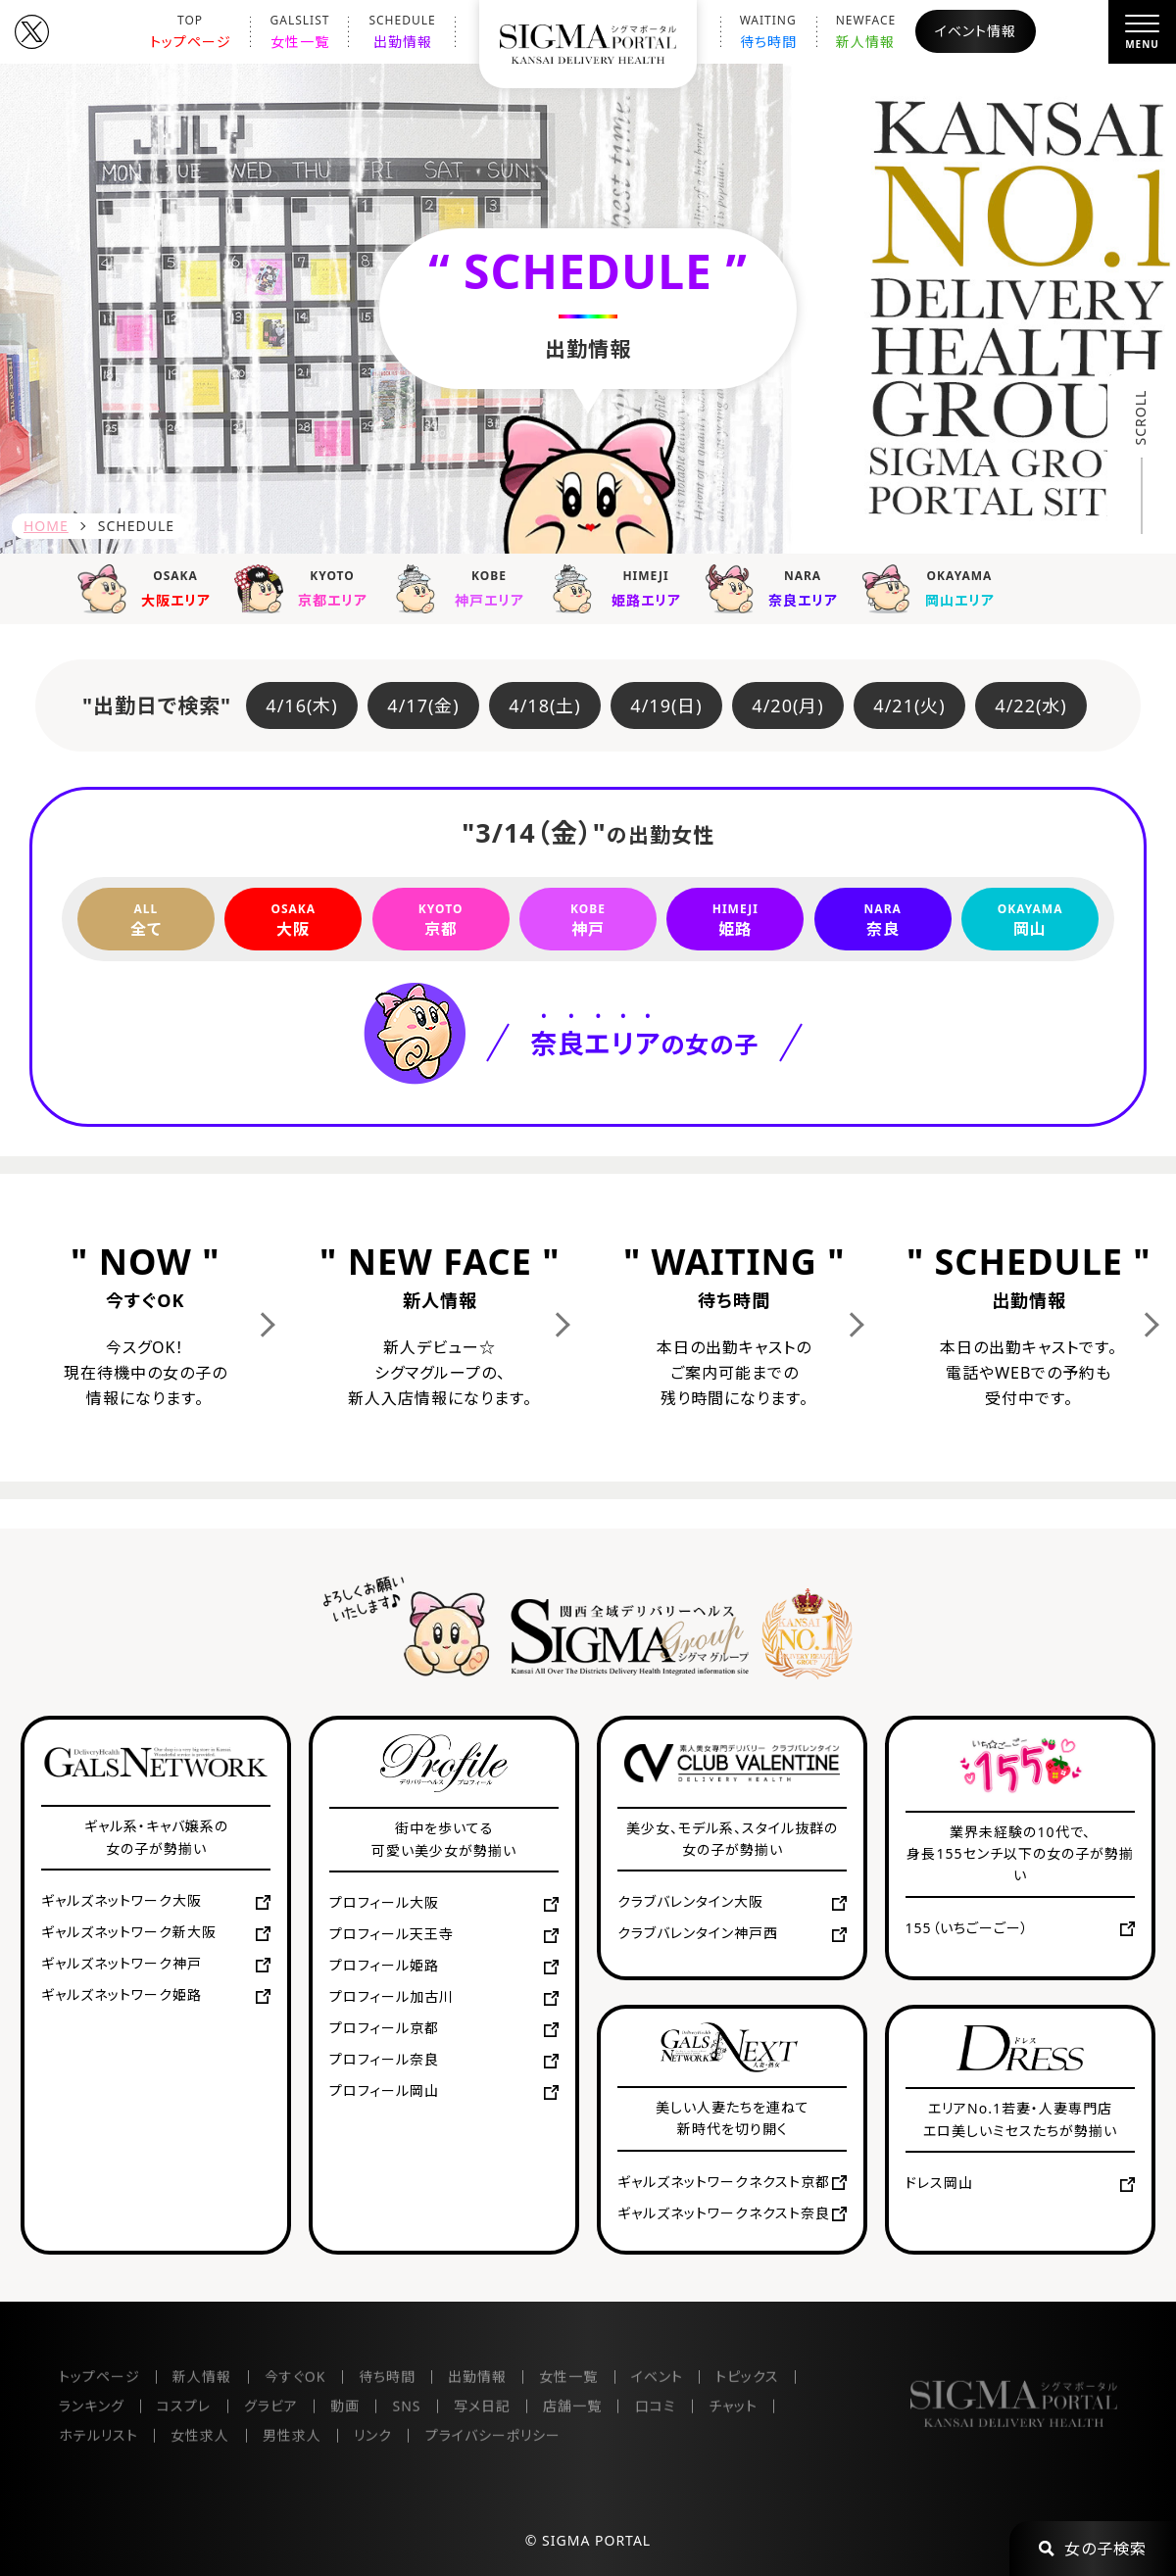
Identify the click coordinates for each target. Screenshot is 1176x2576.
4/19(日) (666, 705)
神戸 (588, 919)
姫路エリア (621, 586)
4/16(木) (301, 705)
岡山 (1030, 919)
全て (146, 919)
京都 (441, 919)
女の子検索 (1093, 2548)
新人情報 (866, 31)
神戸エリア (464, 586)
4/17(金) (423, 705)
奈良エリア (778, 586)
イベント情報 (975, 31)
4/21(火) (909, 705)
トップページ (190, 31)
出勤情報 (401, 31)
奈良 (883, 919)
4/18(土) (544, 705)
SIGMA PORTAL (596, 2540)
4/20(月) (787, 705)
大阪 (293, 919)
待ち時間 (768, 31)
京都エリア (307, 586)
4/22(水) (1030, 705)
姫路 (735, 919)
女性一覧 (300, 31)
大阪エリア (150, 586)
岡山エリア (934, 586)
